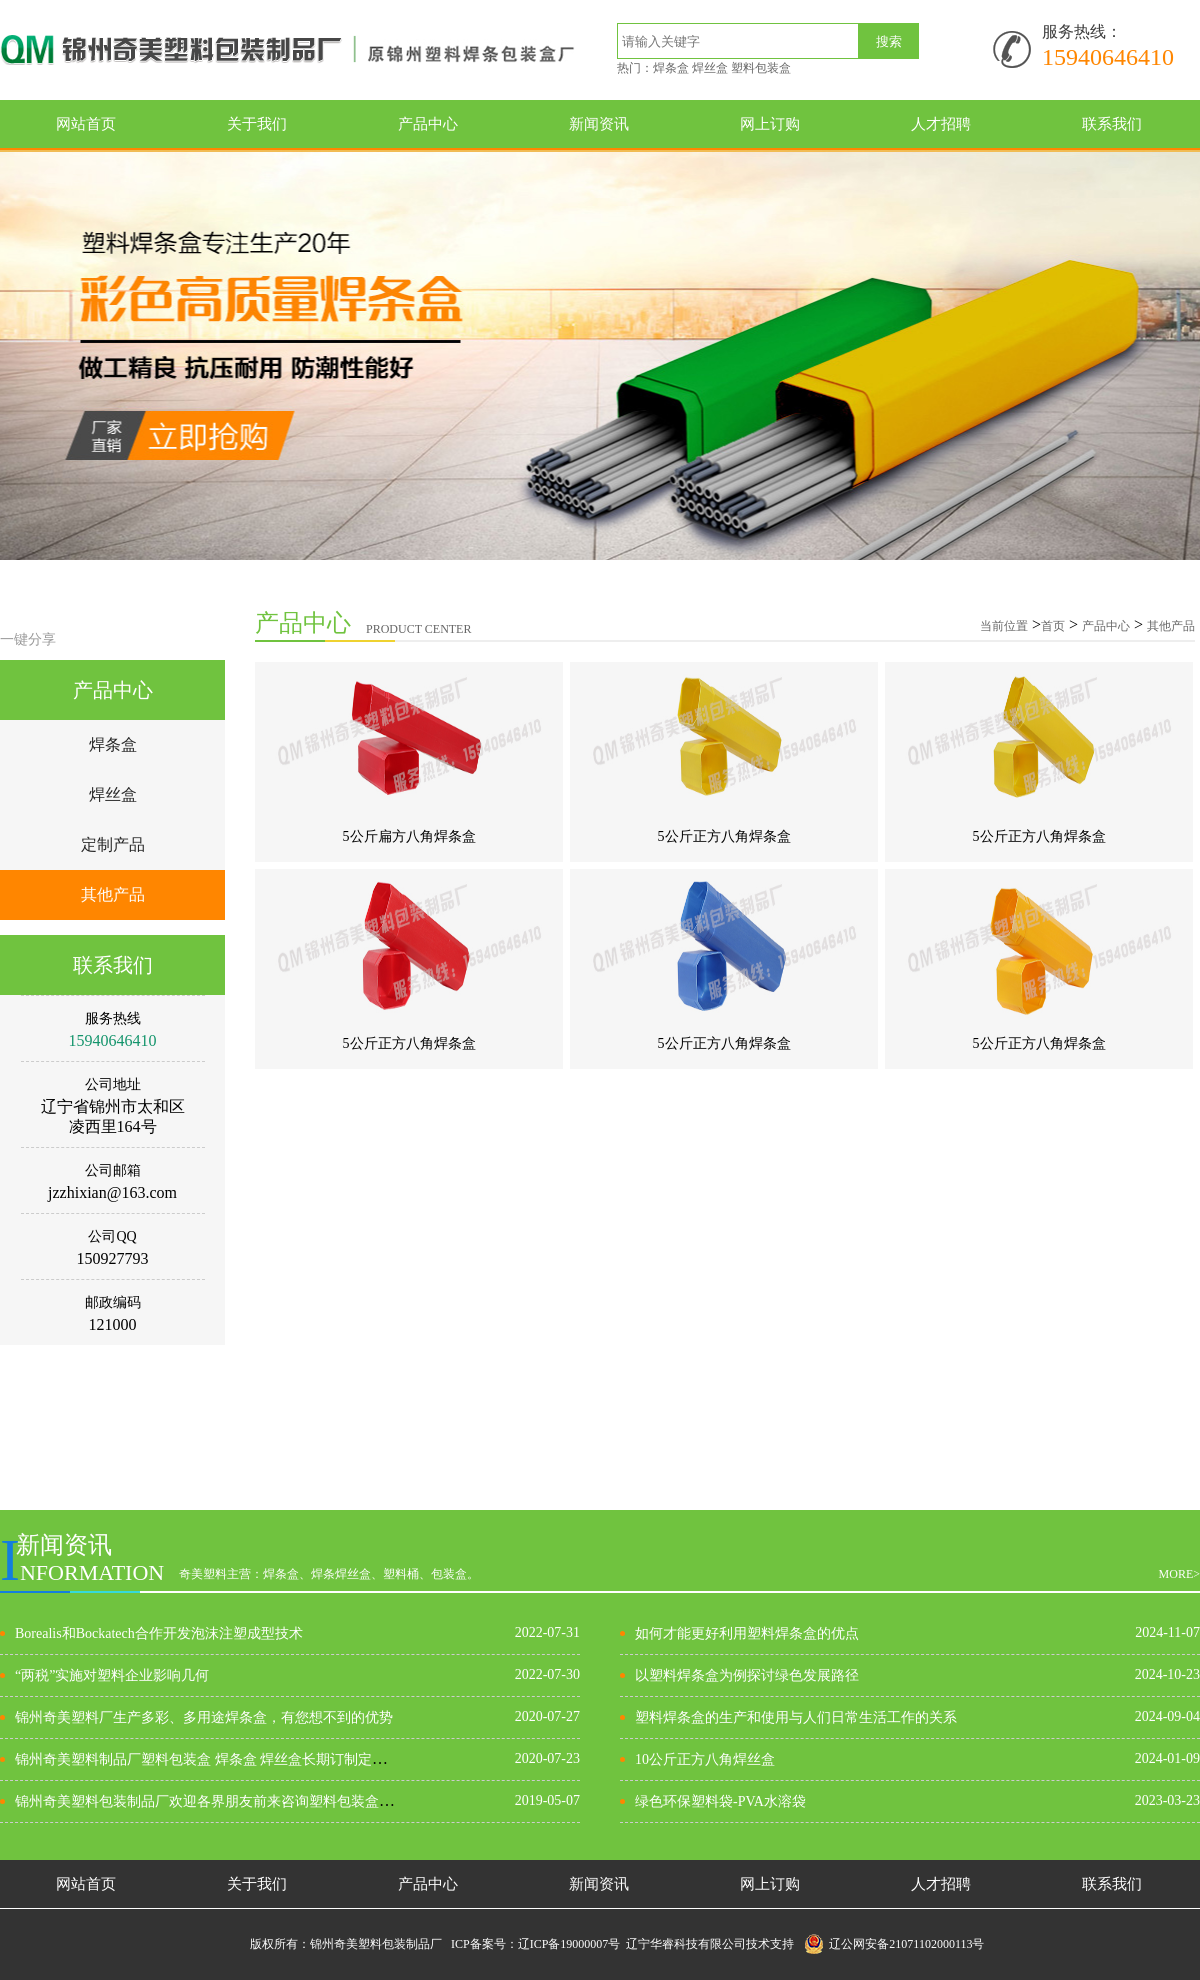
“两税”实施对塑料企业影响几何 (112, 1675)
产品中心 (428, 124)
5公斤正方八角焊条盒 (724, 836)
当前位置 (1004, 626)
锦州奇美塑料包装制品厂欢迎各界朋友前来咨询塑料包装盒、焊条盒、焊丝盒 (253, 1801)
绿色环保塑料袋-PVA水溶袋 (720, 1801)
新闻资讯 (599, 124)
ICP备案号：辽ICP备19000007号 (538, 1944)
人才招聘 (941, 124)
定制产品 (113, 844)
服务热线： (1082, 31)
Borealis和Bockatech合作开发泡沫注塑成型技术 (159, 1633)
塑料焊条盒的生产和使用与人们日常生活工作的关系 (796, 1717)
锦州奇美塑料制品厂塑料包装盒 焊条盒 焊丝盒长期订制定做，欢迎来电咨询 (249, 1759)
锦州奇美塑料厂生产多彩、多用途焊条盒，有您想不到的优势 (204, 1717)
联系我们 (1112, 124)
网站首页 (86, 124)
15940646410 (1108, 57)
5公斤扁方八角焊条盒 (409, 836)
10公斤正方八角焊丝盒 (705, 1759)
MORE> (1179, 1574)
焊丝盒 (113, 794)
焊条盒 (113, 744)
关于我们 (257, 124)
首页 (1053, 626)
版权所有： (280, 1944)
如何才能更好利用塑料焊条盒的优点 (747, 1633)
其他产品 (113, 894)
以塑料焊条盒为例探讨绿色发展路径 (747, 1675)
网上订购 (770, 124)
